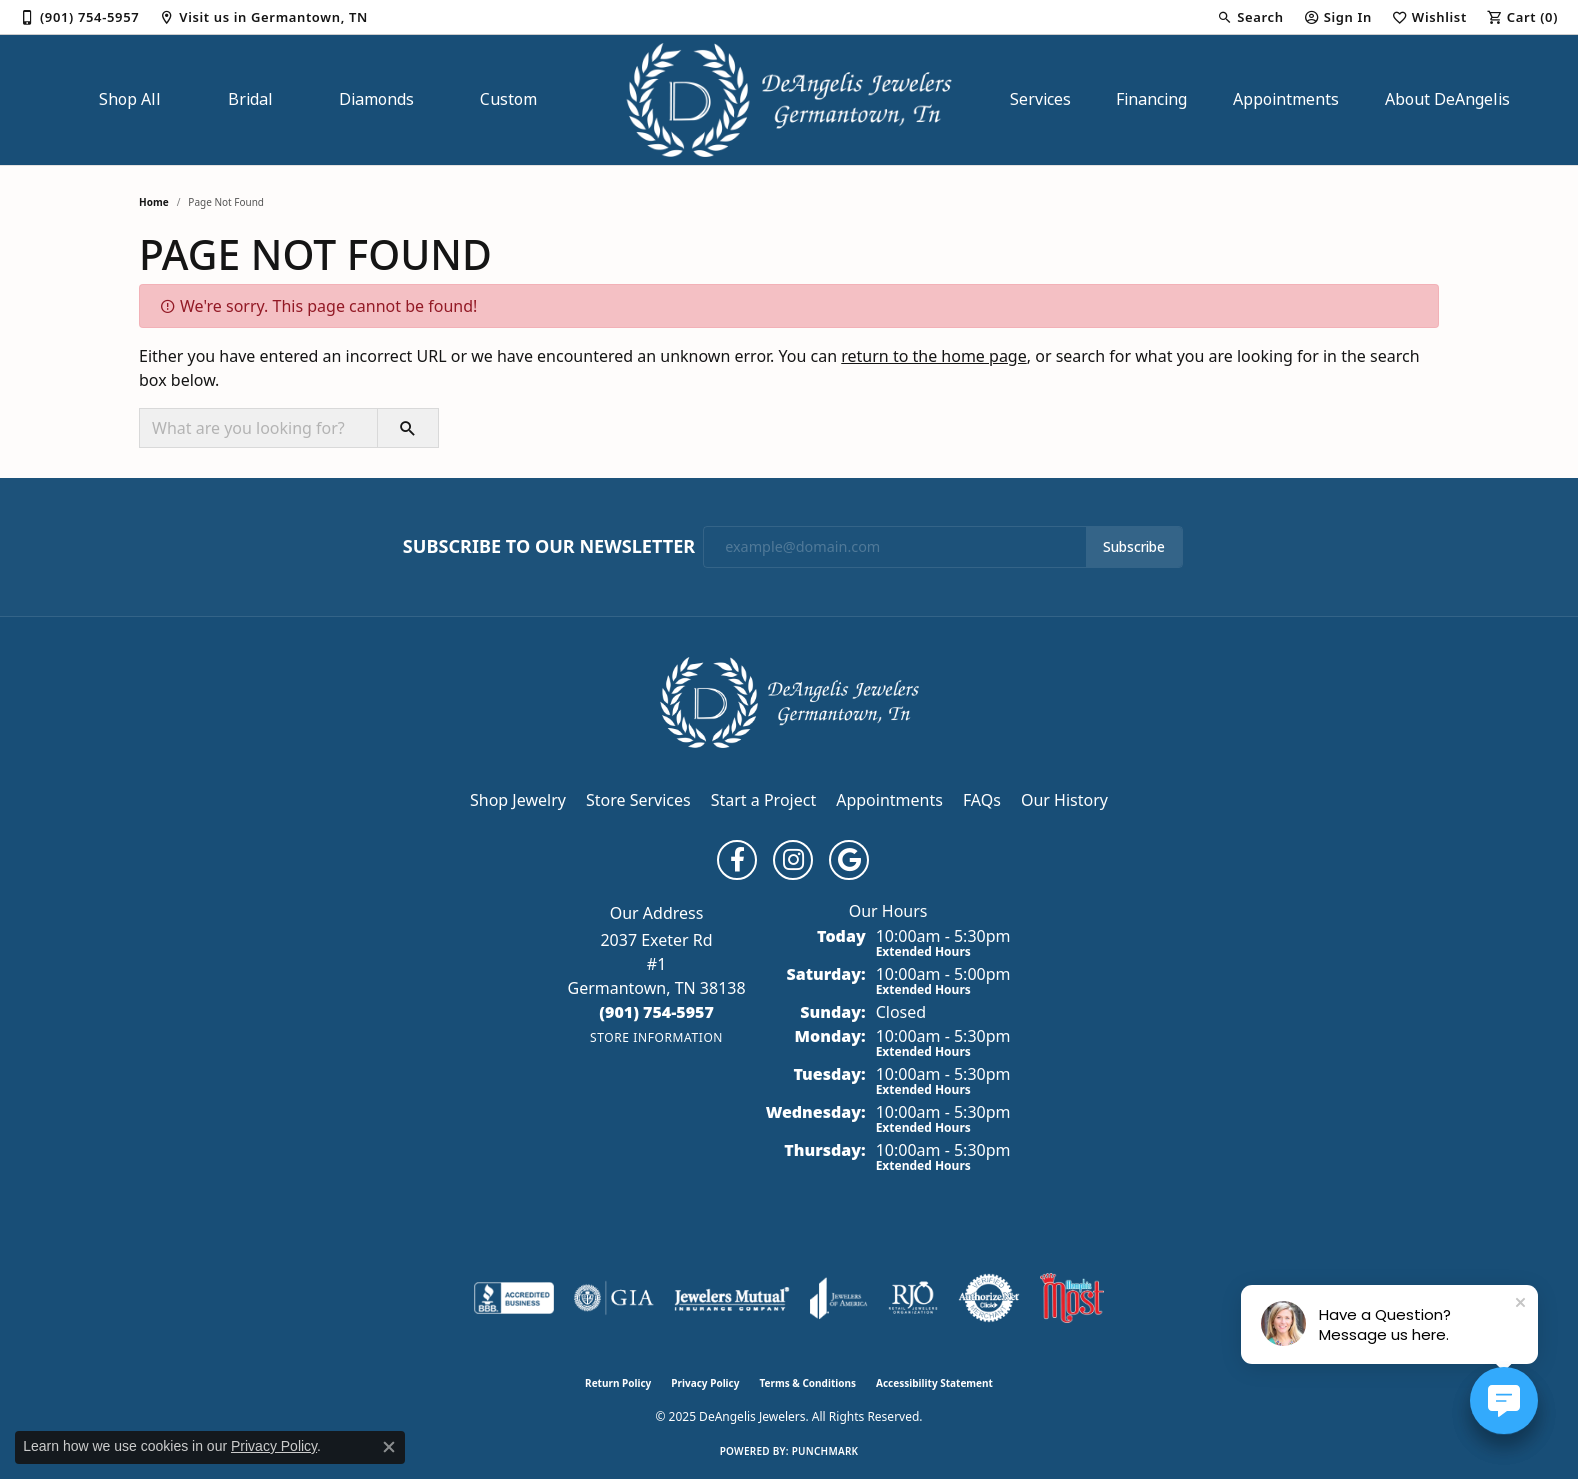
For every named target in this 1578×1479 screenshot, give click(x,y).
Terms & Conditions (807, 1383)
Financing (1151, 99)
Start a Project (763, 800)
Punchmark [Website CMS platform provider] (825, 1451)
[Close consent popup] (389, 1447)
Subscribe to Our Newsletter (549, 547)
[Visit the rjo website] (913, 1298)
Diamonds (376, 99)
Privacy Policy (705, 1383)
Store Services (638, 800)
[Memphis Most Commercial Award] (1072, 1298)
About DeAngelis (1447, 99)
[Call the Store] (656, 1012)
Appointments (1286, 99)
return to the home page (934, 356)
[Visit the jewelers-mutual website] (731, 1298)
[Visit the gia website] (614, 1298)
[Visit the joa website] (839, 1298)
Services (1040, 99)
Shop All (130, 99)
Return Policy (618, 1383)
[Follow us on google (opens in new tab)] (849, 860)
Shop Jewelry (518, 800)
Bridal (250, 99)
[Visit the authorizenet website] (989, 1298)
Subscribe (1134, 547)
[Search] (1250, 17)
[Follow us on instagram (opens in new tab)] (793, 860)
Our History (1064, 800)
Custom (508, 99)
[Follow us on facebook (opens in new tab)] (737, 860)
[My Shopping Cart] (1522, 17)
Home (154, 202)
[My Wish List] (1429, 17)
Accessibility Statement (934, 1383)
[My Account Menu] (1338, 17)
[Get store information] (656, 1037)
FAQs (982, 800)
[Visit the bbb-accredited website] (514, 1298)
